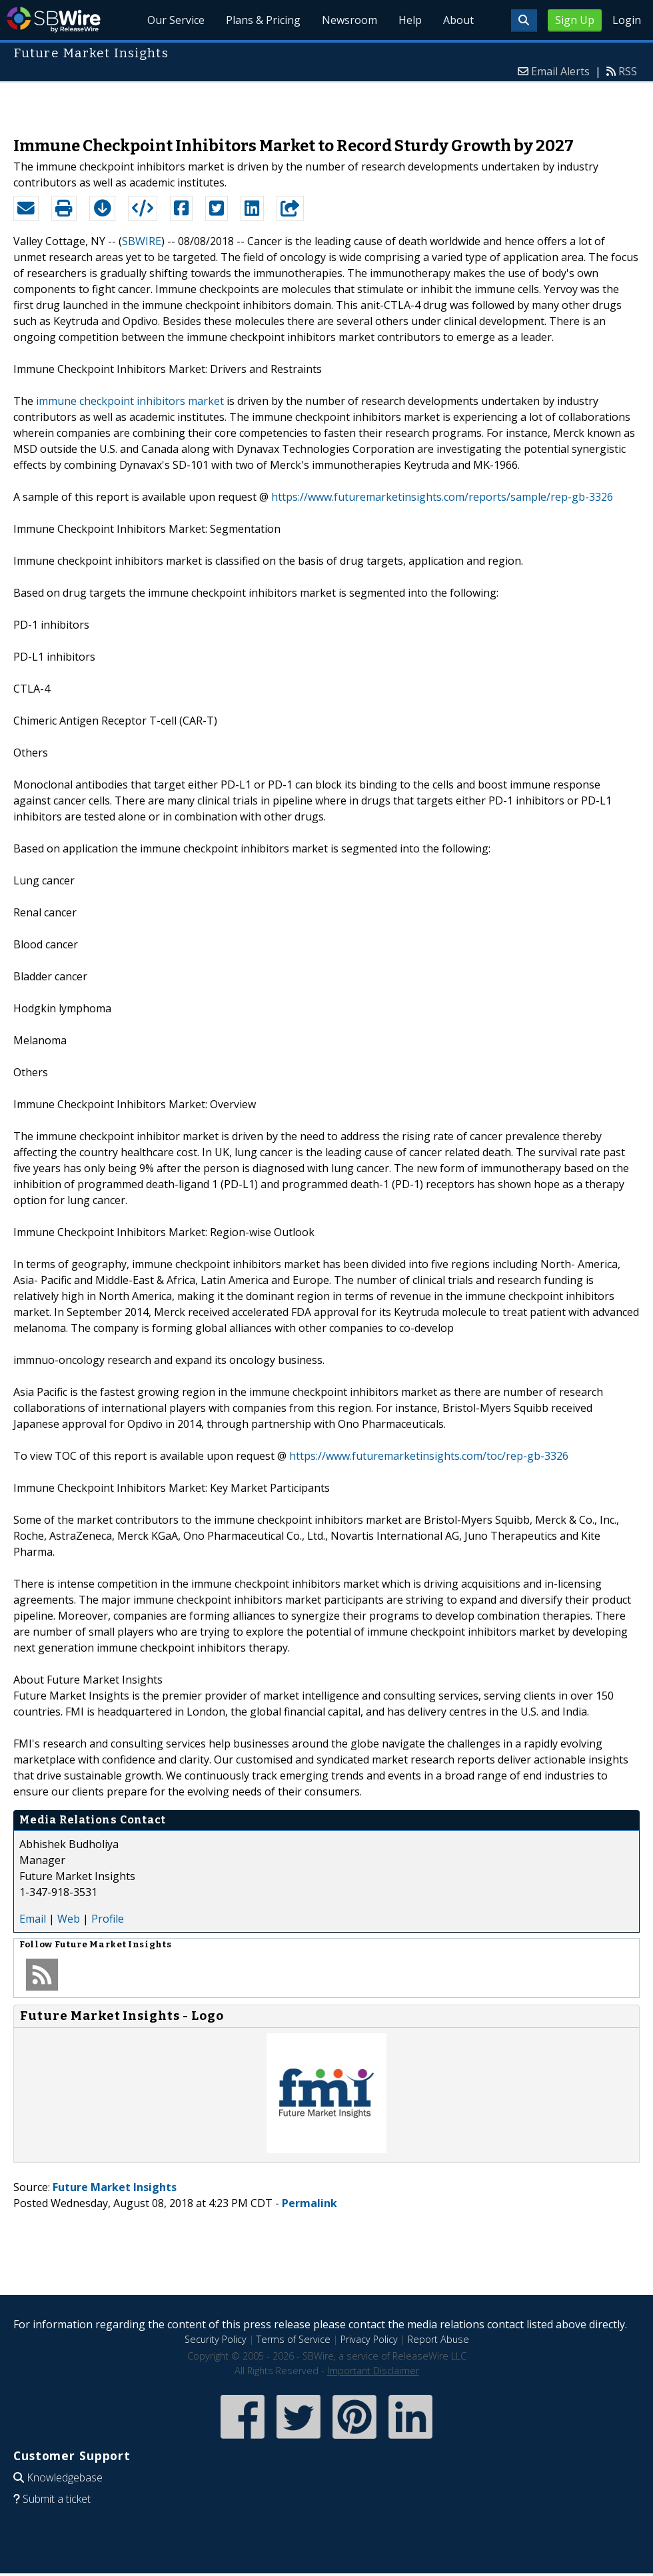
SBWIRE (141, 241)
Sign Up (574, 20)
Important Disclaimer (373, 2370)
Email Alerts (560, 71)
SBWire (54, 20)
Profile (107, 1918)
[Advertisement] (327, 103)
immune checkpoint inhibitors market (130, 401)
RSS (627, 71)
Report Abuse (438, 2339)
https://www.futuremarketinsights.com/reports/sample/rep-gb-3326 (442, 496)
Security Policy (216, 2339)
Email (32, 1918)
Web (68, 1918)
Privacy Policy (369, 2339)
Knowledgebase (65, 2477)
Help (410, 20)
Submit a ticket (57, 2498)
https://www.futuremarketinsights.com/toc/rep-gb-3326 (428, 1456)
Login (626, 20)
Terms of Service (293, 2339)
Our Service (176, 20)
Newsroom (349, 20)
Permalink (309, 2203)
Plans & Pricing (263, 20)
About (458, 20)
